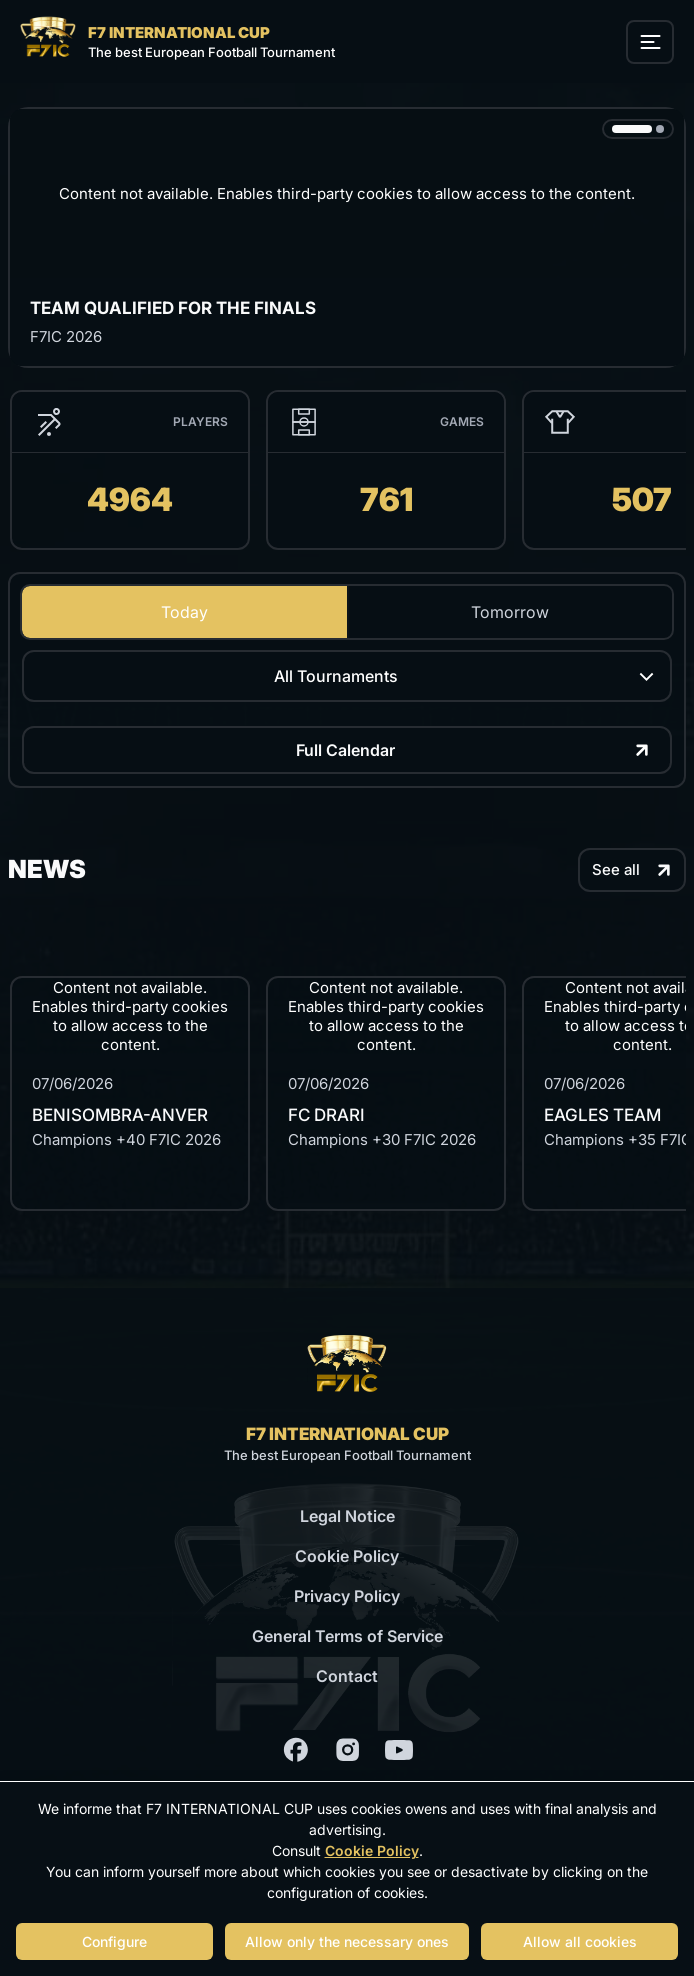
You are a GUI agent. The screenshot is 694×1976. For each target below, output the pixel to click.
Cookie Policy (347, 1556)
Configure (114, 1941)
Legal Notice (347, 1516)
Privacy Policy (347, 1596)
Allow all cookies (580, 1941)
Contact (347, 1676)
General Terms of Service (347, 1636)
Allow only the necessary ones (347, 1941)
